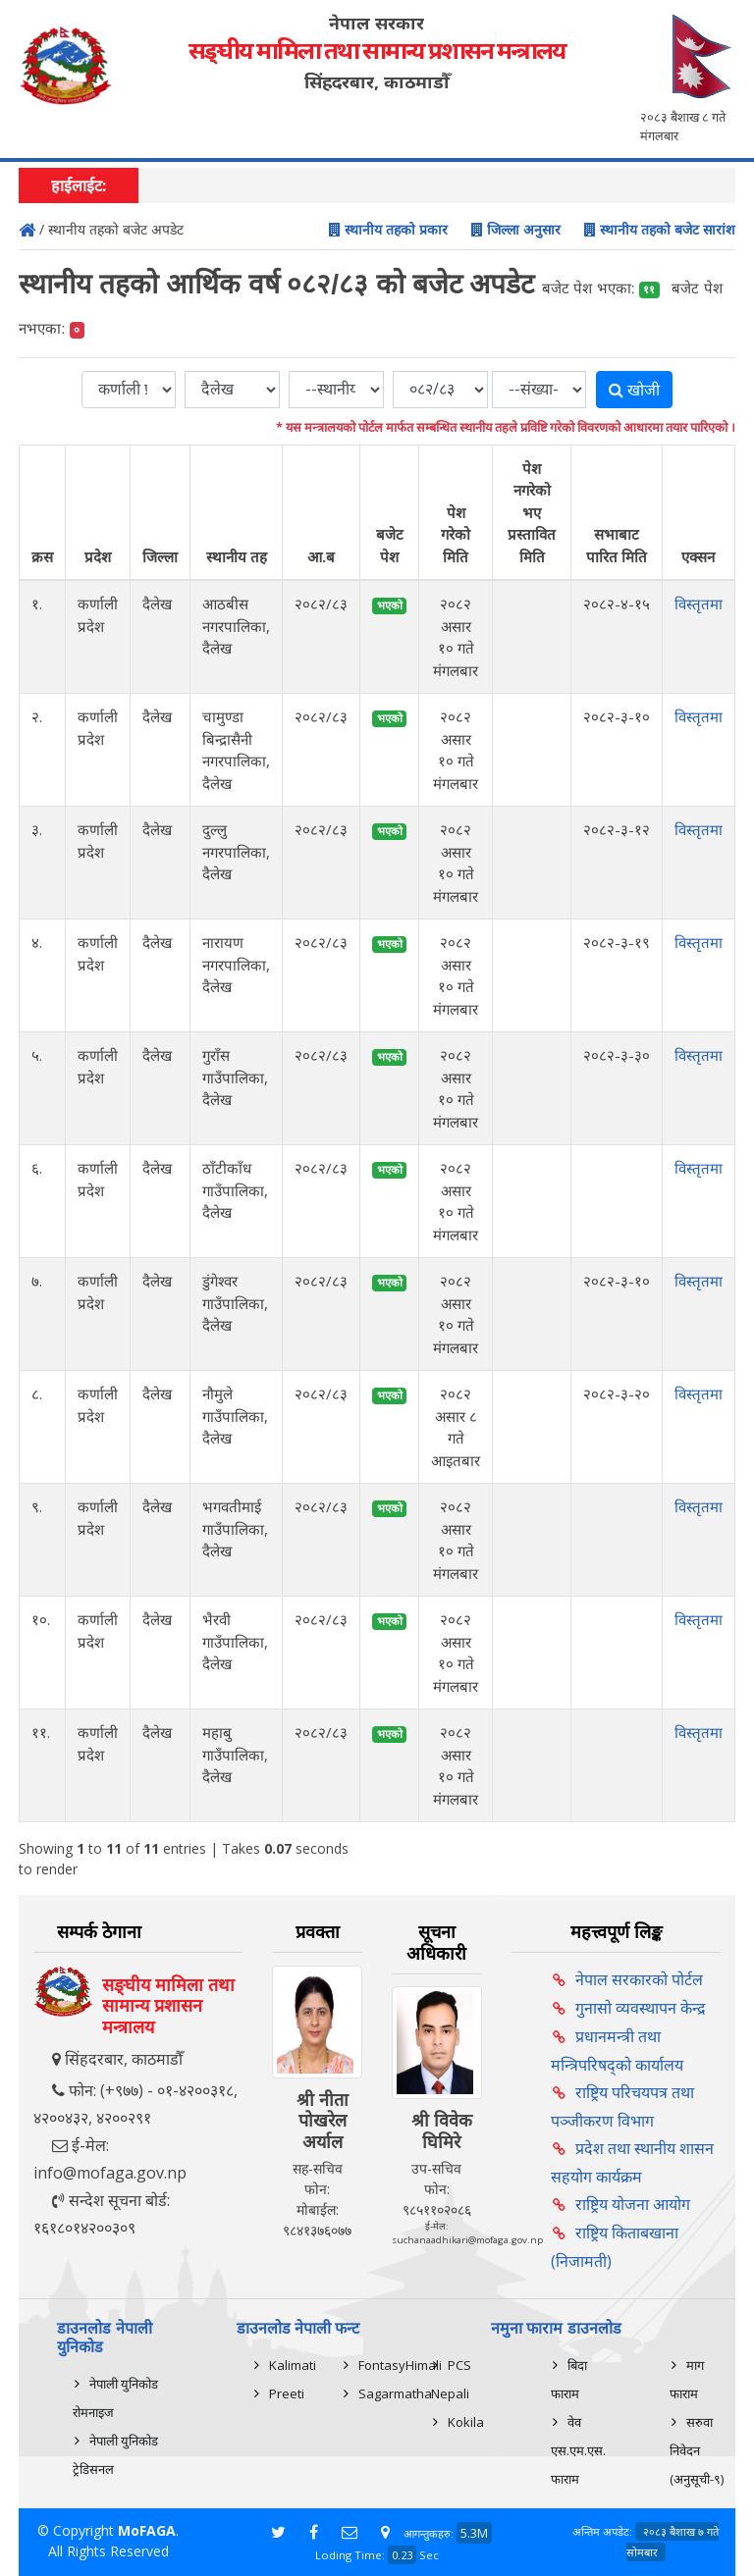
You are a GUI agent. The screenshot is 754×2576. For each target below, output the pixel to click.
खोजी (634, 389)
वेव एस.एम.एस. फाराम (578, 2450)
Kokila (466, 2422)
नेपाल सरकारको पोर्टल (639, 1979)
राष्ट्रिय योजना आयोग (632, 2204)
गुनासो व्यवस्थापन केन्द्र (640, 2008)
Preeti (286, 2393)
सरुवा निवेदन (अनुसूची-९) (697, 2450)
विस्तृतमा (698, 603)
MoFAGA (147, 2530)
